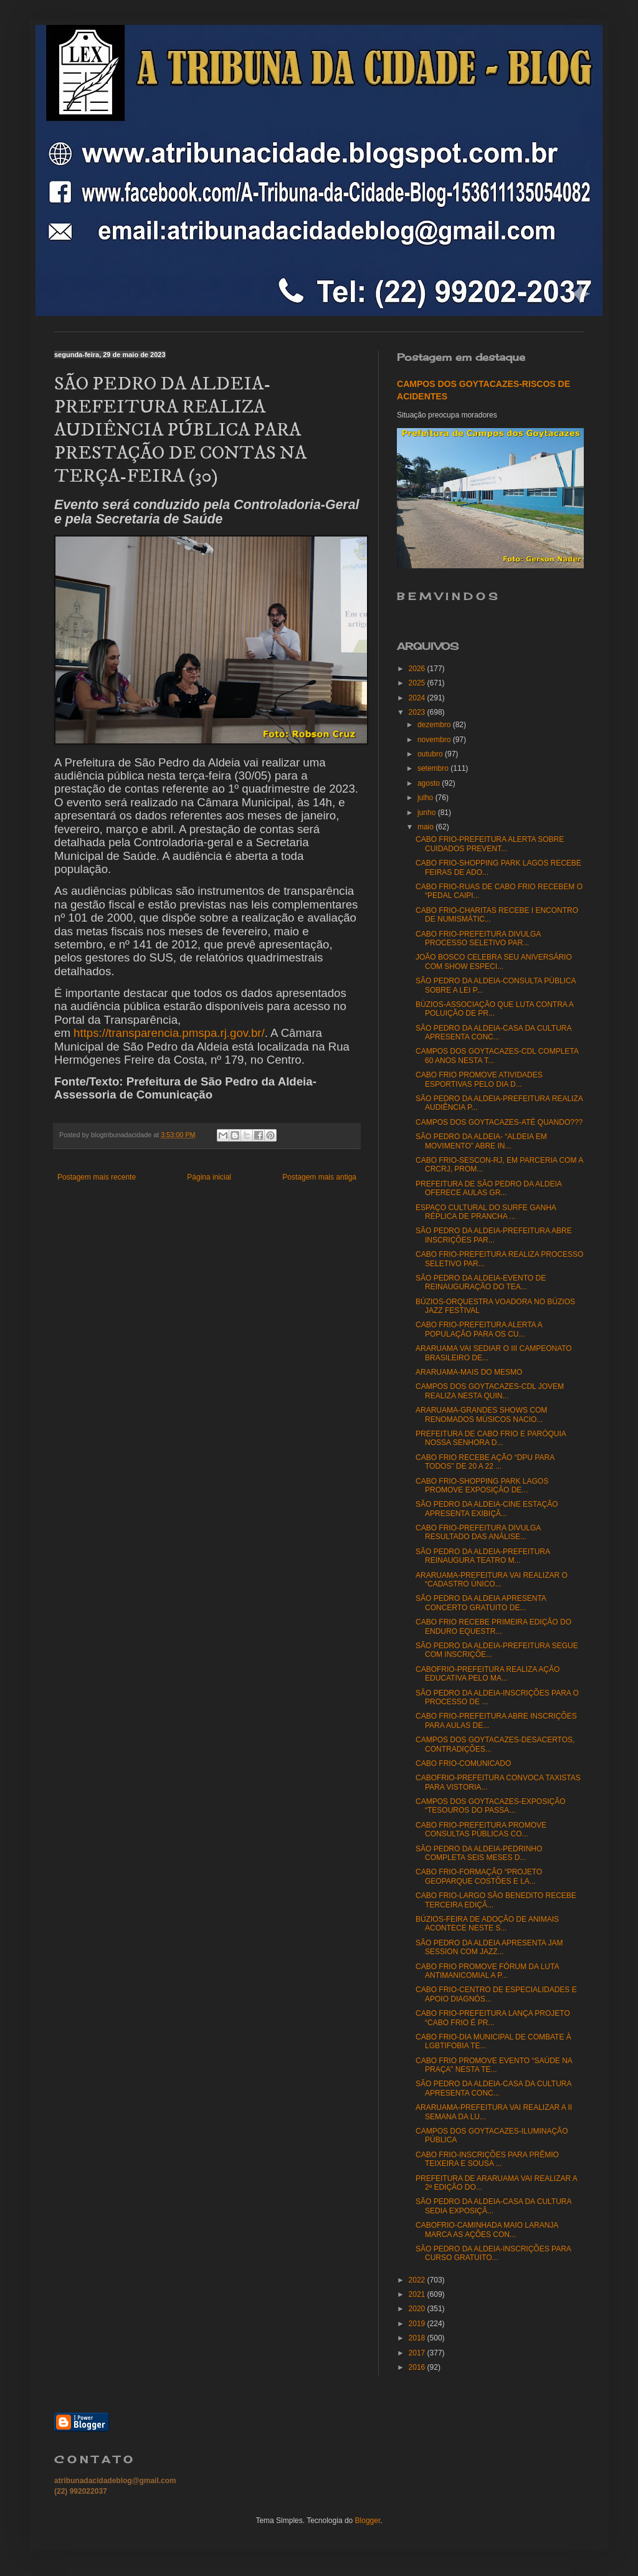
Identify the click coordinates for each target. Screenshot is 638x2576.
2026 (418, 668)
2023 (418, 712)
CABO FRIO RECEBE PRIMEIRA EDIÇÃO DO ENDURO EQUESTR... (493, 1626)
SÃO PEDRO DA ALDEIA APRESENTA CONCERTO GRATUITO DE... (481, 1602)
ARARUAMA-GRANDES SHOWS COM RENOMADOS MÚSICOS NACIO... (481, 1414)
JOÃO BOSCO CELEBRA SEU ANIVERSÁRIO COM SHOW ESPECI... (494, 961)
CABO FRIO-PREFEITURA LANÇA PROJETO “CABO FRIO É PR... (493, 2017)
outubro (431, 754)
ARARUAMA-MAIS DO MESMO (469, 1372)
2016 (418, 2367)
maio (426, 827)
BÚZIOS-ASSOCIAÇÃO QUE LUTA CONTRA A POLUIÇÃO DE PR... (494, 1009)
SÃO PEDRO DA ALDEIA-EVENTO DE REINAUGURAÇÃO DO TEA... (481, 1282)
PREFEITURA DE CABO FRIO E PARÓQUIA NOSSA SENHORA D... (491, 1438)
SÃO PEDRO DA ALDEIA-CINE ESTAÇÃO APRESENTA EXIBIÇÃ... (487, 1508)
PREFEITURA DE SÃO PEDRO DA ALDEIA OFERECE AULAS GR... (488, 1188)
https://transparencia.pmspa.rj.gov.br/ (169, 1032)
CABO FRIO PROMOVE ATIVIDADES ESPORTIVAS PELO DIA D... (479, 1079)
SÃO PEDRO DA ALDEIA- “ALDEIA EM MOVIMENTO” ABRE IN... (481, 1141)
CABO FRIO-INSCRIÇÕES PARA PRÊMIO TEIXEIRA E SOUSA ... (487, 2159)
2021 (418, 2294)
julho (426, 797)
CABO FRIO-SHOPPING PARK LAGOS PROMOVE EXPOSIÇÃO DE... (482, 1485)
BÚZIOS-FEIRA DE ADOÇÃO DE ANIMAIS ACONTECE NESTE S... (487, 1923)
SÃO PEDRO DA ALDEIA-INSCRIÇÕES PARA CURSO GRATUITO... (493, 2253)
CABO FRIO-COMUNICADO (463, 1763)
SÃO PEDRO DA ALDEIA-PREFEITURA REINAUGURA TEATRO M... (483, 1556)
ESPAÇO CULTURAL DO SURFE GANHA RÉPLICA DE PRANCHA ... (486, 1212)
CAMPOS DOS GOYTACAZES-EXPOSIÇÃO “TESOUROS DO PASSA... (491, 1806)
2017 (418, 2353)
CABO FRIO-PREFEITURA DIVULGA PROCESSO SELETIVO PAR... (478, 938)
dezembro (435, 724)
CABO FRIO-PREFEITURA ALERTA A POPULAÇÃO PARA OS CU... (479, 1329)
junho (427, 812)
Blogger (368, 2520)
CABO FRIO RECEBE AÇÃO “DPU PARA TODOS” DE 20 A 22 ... (485, 1462)
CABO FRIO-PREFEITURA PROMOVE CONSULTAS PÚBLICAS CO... (481, 1829)
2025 (418, 683)
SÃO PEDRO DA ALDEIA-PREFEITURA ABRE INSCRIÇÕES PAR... (494, 1235)
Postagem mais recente (96, 1177)
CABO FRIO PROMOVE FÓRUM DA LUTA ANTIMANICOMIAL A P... (487, 1971)
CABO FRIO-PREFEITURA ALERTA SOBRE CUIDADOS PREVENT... (490, 843)
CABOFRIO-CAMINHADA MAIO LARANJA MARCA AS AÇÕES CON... (487, 2229)
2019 (418, 2323)
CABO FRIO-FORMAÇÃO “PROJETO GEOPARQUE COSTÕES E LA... (479, 1876)
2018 (418, 2338)
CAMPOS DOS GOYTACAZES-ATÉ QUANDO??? (499, 1122)
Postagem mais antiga (319, 1177)
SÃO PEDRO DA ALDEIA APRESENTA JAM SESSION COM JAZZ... (489, 1947)
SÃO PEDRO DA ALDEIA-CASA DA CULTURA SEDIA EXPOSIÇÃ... (493, 2206)
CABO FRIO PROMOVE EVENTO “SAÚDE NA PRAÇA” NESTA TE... (494, 2065)
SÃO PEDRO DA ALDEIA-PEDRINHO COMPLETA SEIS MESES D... (479, 1853)
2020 (418, 2308)
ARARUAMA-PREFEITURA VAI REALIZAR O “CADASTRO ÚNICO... (492, 1579)
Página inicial (209, 1177)
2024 (418, 698)
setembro (433, 768)
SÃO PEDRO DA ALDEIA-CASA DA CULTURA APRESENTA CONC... (493, 1032)
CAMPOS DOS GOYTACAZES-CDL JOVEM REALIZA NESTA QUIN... (490, 1391)
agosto (429, 783)
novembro (435, 739)
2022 (418, 2280)
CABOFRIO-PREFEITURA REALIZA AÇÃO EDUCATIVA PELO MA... (487, 1673)
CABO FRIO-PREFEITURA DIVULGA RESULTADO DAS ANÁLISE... (478, 1532)
